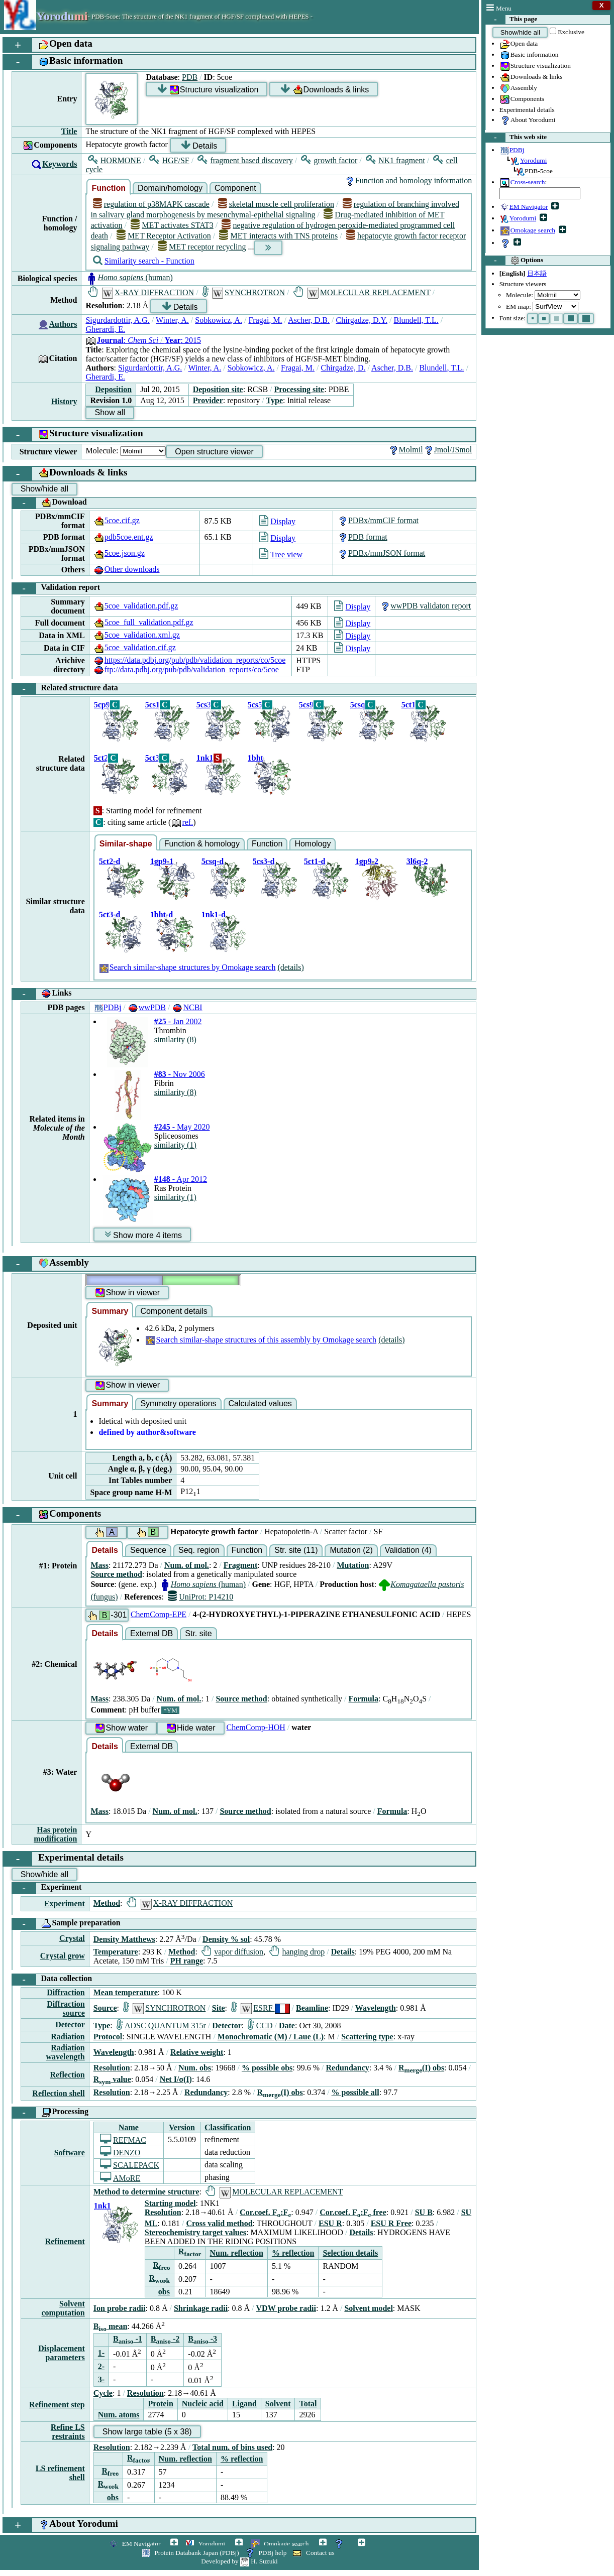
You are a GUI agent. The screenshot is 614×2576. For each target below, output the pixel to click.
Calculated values (260, 1403)
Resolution (111, 2067)
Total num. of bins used (232, 2447)
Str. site (198, 1633)
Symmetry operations (178, 1403)
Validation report (56, 588)
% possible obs (267, 2067)
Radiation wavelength (65, 2052)
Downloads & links (531, 77)
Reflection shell (58, 2093)
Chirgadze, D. (343, 367)
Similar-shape (125, 843)
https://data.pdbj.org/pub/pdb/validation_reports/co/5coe (189, 660)
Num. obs (194, 2067)
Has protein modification (55, 1834)
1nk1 (205, 758)
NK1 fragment (395, 160)
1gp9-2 (366, 861)
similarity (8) (175, 1039)
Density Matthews (124, 1939)
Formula (364, 1698)
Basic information (529, 55)
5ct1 (408, 704)
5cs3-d (264, 861)
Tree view (280, 554)
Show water (121, 1728)
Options (514, 260)
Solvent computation (63, 2308)
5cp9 (102, 704)
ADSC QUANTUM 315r (161, 2025)
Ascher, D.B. (309, 320)
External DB (151, 1633)
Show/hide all (520, 32)
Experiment (46, 1888)
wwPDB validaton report (425, 605)
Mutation (353, 1565)
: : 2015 (143, 340)
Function (108, 188)
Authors (63, 324)
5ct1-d (315, 861)
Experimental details (527, 109)
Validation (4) (408, 1550)
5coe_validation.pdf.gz (135, 605)
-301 (107, 1615)
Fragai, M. (265, 320)
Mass (99, 1565)
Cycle (103, 2393)
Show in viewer (127, 1293)
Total (308, 2403)
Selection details (350, 2253)
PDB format (362, 537)
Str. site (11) (296, 1550)
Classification (227, 2127)
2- (101, 2366)
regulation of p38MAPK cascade (151, 204)
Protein (160, 2403)
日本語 (537, 273)
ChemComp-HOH (256, 1727)
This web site (516, 137)
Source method (116, 1574)
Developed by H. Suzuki (239, 2561)
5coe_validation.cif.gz (134, 647)
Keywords (59, 164)
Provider (208, 400)
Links (42, 994)
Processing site (299, 389)
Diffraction (66, 1992)
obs (164, 2291)
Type (274, 400)
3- (101, 2379)
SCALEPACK (129, 2165)
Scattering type (367, 2036)
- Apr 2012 (180, 1179)
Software (69, 2152)
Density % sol (226, 1939)
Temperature (115, 1951)
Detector (70, 2024)
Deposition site (218, 389)
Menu (498, 8)
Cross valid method (219, 2223)
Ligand (244, 2403)
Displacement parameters (61, 2353)
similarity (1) (175, 1145)
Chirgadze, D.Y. (362, 320)
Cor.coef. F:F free (353, 2212)
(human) (128, 277)
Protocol (107, 2036)
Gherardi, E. (105, 329)
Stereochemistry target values (195, 2232)
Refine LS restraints (68, 2431)
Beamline (312, 2008)
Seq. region (199, 1550)
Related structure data (65, 688)
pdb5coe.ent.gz (123, 537)
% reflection (293, 2253)
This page (511, 19)
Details (199, 145)
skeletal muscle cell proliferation (276, 204)
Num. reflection (236, 2253)
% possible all (355, 2092)
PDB (189, 77)
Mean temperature (125, 1992)
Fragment (241, 1565)
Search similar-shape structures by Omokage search (187, 967)
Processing (50, 2112)
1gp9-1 (161, 861)
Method (106, 1903)
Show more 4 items (143, 1235)
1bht (255, 758)
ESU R (330, 2223)
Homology (312, 843)
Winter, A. (172, 320)
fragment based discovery (245, 160)
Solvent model (368, 2308)
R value (112, 2079)
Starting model (170, 2203)
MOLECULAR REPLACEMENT (362, 292)
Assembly (518, 88)
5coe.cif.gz (116, 520)
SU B (424, 2212)
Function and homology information (408, 180)
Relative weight (196, 2052)
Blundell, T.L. (415, 320)
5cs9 (306, 704)
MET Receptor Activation (164, 235)
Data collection (52, 1979)
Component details (173, 1311)
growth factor (329, 160)
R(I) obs (421, 2067)
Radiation (68, 2036)
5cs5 (255, 704)
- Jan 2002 (178, 1021)
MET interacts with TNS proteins (278, 235)
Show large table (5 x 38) (147, 2431)
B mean (110, 2326)
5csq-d (212, 861)
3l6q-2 (417, 861)
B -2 (165, 2339)
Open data (518, 44)
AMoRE (120, 2178)
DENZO (120, 2152)
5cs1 (152, 704)
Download (49, 503)
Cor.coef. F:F (265, 2212)
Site (218, 2008)
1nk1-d (213, 914)
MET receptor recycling (202, 246)
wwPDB (147, 1007)
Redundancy (347, 2067)
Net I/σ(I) (176, 2079)
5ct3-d (110, 914)
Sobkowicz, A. (218, 320)
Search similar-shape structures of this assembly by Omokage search (260, 1339)
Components (521, 99)
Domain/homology (170, 188)
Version (182, 2127)
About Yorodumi (527, 120)
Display (277, 521)
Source (105, 2008)
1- (101, 2353)
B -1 (127, 2339)
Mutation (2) (351, 1550)
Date (287, 2025)
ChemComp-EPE (158, 1614)
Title (69, 131)
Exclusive (571, 32)
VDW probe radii (286, 2308)
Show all (109, 412)
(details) (290, 967)
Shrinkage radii (201, 2308)
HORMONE (114, 160)
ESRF (260, 2008)
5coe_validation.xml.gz (136, 635)
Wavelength (375, 2008)
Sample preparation (66, 1923)
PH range (186, 1960)
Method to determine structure (146, 2191)
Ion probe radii (119, 2308)
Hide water (190, 1728)
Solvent (278, 2403)
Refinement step (57, 2404)
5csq (357, 704)
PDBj (107, 1007)
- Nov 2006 (179, 1074)
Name (129, 2127)
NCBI (187, 1007)
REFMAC (123, 2140)
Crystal (72, 1938)
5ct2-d (110, 861)
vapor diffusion (232, 1951)
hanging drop (297, 1951)
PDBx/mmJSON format (381, 553)
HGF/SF (169, 160)
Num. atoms (119, 2414)
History (64, 401)
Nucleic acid (203, 2403)
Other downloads (126, 569)
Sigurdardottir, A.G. (117, 320)
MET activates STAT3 (172, 225)
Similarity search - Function (143, 261)
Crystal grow (62, 1955)
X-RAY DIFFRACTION (141, 292)
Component (235, 188)
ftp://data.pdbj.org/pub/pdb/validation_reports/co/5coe (186, 669)
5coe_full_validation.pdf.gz (143, 622)
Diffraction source (66, 2008)
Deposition (113, 389)
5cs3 (203, 704)
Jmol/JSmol (447, 449)
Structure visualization (535, 66)
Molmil (405, 449)
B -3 (202, 2339)
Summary (109, 1311)
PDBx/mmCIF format (378, 520)
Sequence (148, 1550)
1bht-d (161, 914)
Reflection (67, 2074)
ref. (182, 822)
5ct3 (152, 758)
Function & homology (202, 843)
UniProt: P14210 (200, 1596)
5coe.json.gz (119, 553)
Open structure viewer (214, 451)
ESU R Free (391, 2223)
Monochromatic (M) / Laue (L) (271, 2036)
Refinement (65, 2241)
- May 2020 (182, 1127)
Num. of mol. (186, 1565)
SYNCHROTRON (243, 292)
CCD (260, 2025)
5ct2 (101, 758)
